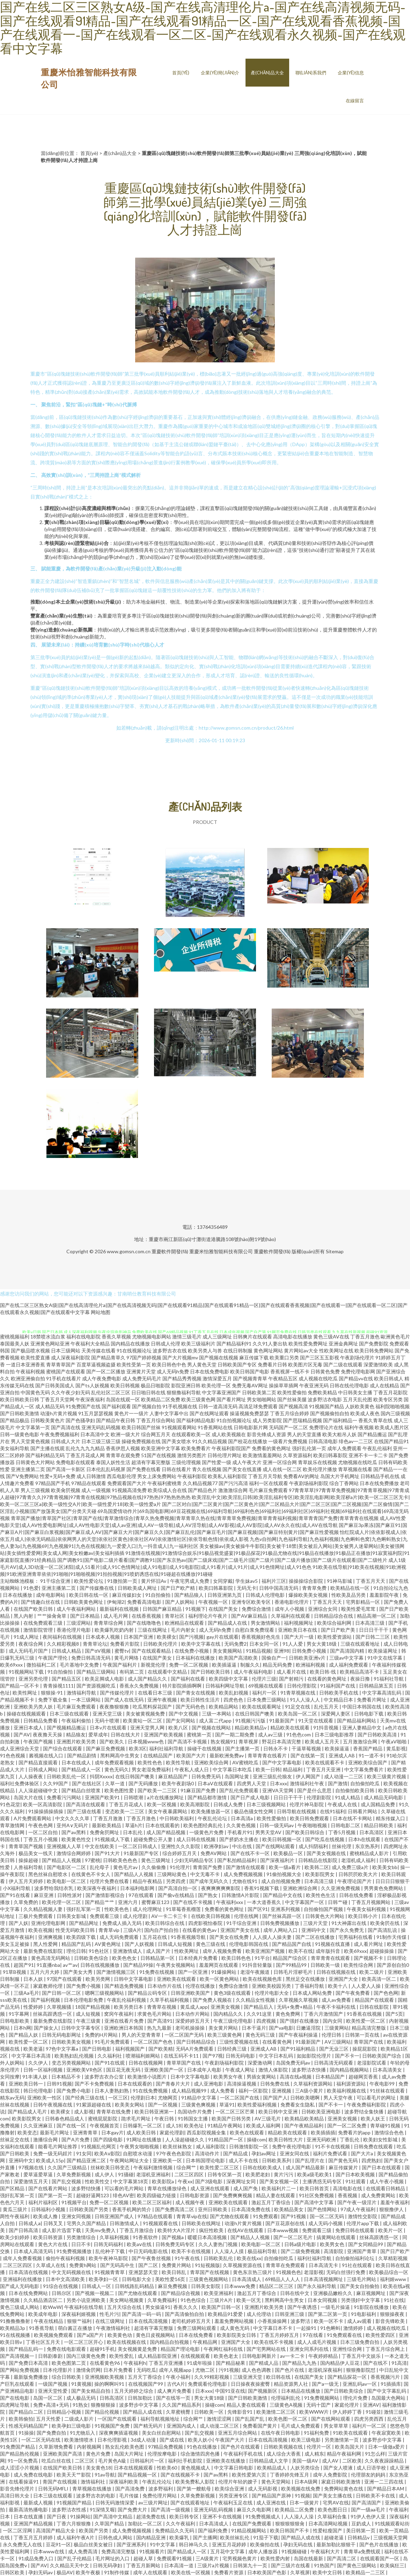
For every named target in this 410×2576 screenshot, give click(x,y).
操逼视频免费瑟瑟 (249, 1413)
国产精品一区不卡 (20, 1686)
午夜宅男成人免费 (190, 1581)
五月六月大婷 (45, 1972)
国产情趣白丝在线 (41, 1602)
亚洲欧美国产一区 (164, 2070)
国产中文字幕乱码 (387, 2391)
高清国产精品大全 (56, 2530)
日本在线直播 (29, 2516)
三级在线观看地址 (361, 1644)
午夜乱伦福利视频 (127, 2000)
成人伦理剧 (135, 1916)
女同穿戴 (223, 1581)
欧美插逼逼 (224, 1665)
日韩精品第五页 (376, 1686)
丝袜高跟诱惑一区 (53, 2014)
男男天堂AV (269, 1832)
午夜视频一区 (213, 1602)
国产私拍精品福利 (237, 1860)
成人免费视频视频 (244, 1874)
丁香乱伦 (350, 2139)
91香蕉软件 (146, 2237)
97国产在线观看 (65, 1979)
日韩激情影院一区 (249, 2146)
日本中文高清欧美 (66, 2279)
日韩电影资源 (195, 2195)
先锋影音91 (240, 2412)
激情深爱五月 (217, 1378)
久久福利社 (110, 2056)
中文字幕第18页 (131, 2181)
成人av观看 (360, 2321)
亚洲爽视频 (51, 1937)
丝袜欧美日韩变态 (110, 2167)
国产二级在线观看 (343, 1364)
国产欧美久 (112, 1741)
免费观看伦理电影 (208, 2384)
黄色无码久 (116, 1769)
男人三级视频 (35, 1490)
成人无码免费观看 (120, 1937)
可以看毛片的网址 (377, 2098)
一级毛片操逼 (336, 2307)
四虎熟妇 (371, 2160)
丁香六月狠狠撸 (74, 2523)
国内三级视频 (395, 1413)
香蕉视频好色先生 (261, 1637)
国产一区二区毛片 (293, 2237)
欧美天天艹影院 (74, 2475)
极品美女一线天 (36, 1853)
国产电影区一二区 (67, 1867)
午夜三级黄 (89, 2021)
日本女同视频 (323, 2300)
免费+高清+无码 (51, 2405)
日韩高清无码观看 (334, 2063)
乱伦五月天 (326, 1707)
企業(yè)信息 (351, 72)
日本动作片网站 (193, 2014)
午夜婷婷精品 (323, 2356)
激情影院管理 (38, 1630)
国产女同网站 (181, 1721)
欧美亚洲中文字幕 (160, 1448)
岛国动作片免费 (195, 2111)
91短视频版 (207, 2265)
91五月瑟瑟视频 (95, 1413)
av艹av (70, 1965)
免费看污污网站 (64, 1797)
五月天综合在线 (124, 2307)
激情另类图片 (191, 1455)
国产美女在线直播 (242, 1469)
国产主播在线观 (47, 1448)
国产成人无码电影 (20, 2286)
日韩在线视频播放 (100, 1965)
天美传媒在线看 (98, 1350)
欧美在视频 (40, 1930)
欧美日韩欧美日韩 (19, 1399)
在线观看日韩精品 (386, 2188)
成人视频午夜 (190, 2202)
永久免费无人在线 (23, 2544)
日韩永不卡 (276, 1748)
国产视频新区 (263, 2391)
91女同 (83, 2153)
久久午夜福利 (181, 2523)
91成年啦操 (200, 2363)
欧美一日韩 (268, 1769)
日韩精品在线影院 (318, 1860)
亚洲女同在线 (295, 2153)
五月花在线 (155, 1937)
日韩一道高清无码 (217, 1406)
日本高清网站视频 (328, 2523)
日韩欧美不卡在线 (376, 2496)
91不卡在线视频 (333, 2146)
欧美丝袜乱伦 (235, 2537)
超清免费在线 (151, 2516)
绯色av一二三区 (356, 1441)
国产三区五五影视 (319, 1357)
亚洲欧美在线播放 (226, 2461)
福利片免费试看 (330, 2153)
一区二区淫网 (18, 2530)
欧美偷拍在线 (265, 2544)
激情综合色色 (389, 2132)
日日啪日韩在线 (148, 1392)
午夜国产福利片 (120, 1665)
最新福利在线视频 (120, 1609)
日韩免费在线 (275, 2084)
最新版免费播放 (31, 2377)
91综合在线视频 (61, 2286)
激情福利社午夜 (307, 1783)
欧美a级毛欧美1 (315, 2174)
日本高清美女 (388, 2070)
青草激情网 (12, 1825)
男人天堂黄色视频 (30, 1441)
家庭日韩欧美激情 (341, 2482)
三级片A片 (222, 2300)
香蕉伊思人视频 (123, 1448)
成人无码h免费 (173, 1371)
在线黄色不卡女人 (91, 1874)
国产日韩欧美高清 (378, 1734)
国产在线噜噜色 (144, 1623)
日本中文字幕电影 (190, 2077)
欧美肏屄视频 (65, 1490)
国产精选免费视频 (124, 1986)
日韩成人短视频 (175, 1944)
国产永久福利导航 (317, 2286)
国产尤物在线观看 (230, 2216)
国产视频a (173, 2237)
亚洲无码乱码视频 (100, 1427)
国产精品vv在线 (356, 1378)
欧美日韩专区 (184, 2516)
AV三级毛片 (268, 2118)
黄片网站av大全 (301, 1350)
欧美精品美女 (289, 2209)
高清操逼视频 (242, 2084)
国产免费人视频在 (213, 2000)
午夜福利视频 (30, 1371)
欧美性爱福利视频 (257, 2105)
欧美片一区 (391, 2230)
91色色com (299, 1734)
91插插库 (391, 2384)
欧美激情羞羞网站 (262, 1455)
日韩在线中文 (295, 2293)
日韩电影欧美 (15, 2021)
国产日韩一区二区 (62, 1993)
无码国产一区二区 (288, 1427)
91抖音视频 (326, 1727)
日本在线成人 (76, 1762)
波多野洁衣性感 (69, 2509)
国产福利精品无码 (45, 1455)
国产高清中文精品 (113, 2516)
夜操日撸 (360, 1679)
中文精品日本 (339, 1700)
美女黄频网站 (228, 1651)
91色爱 (31, 1588)
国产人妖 (18, 1923)
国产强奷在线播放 (300, 2021)
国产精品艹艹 (100, 1902)
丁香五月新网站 (143, 2565)
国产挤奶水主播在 (239, 1839)
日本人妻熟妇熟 (112, 2091)
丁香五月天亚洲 (324, 1769)
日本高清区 (372, 1832)
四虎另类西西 (369, 2419)
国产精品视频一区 (138, 2475)
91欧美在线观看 (351, 2433)
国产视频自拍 (146, 1406)
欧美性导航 (178, 1762)
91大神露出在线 (349, 1923)
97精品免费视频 (166, 2447)
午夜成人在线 (343, 1804)
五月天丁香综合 (145, 2377)
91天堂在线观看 (316, 1721)
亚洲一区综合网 (280, 1462)
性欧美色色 (117, 1909)
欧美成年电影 (43, 2314)
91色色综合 (194, 2300)
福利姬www (393, 2279)
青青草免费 (315, 1588)
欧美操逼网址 (383, 1651)
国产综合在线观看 (63, 1748)
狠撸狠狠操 (103, 2405)
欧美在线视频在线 (127, 2342)
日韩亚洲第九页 (225, 1595)
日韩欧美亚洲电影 (321, 2111)
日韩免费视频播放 (280, 1923)
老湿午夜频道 (255, 1972)
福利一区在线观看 (268, 1483)
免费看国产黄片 (260, 2426)
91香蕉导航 (42, 2328)
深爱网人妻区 (336, 1714)
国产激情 (337, 1783)
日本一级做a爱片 (387, 2447)
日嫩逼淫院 (309, 2028)
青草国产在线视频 (210, 2272)
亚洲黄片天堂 (141, 1371)
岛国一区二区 (48, 2398)
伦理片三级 (264, 1679)
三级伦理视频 (186, 1462)
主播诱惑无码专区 (322, 2181)
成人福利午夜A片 (76, 2537)
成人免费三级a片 (350, 1867)
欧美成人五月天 (322, 1741)
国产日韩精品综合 (196, 2042)
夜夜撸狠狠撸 (115, 1707)
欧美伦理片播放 (320, 1469)
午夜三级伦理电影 (233, 2021)
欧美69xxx (12, 1665)
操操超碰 (29, 1860)
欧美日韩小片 (363, 1916)
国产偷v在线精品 (176, 1895)
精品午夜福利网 (344, 2454)
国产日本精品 (85, 1616)
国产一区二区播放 (105, 1371)
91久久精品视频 (209, 1441)
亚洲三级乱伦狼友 (273, 1776)
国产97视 (213, 2056)
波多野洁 (301, 2321)
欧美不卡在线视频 (191, 2251)
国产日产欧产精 (178, 1588)
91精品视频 (258, 1651)
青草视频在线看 (355, 1469)
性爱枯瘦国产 (328, 2530)
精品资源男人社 (291, 2384)
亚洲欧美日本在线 (298, 1630)
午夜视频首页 (105, 2125)
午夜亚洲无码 (314, 1385)
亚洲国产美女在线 (240, 1930)
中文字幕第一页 (33, 1427)
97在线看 (313, 2335)
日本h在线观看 (364, 1839)
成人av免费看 (337, 2000)
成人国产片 (158, 1951)
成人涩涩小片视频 (20, 2468)
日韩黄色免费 (325, 1371)
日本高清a (242, 1818)
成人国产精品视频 (166, 1832)
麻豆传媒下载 (254, 1357)
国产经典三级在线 (85, 2098)
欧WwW (52, 2307)
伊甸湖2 (115, 1602)
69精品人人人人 (283, 2279)
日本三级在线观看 (70, 1714)
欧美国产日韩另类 (232, 2118)
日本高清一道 (179, 2565)
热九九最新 (160, 2028)
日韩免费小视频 (309, 1651)
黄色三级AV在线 (331, 1336)
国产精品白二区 (26, 2412)
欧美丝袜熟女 (178, 2146)
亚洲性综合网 (347, 2349)
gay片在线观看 (222, 1637)
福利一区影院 (254, 2091)
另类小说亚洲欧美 (86, 2300)
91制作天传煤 (392, 1937)
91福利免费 (317, 2433)
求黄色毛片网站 (155, 2014)
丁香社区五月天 (43, 2342)
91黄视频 (81, 2384)
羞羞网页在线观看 (219, 1965)
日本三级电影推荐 (335, 1734)
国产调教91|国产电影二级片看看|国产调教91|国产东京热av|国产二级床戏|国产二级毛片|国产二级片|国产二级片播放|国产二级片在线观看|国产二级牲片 (222, 1560)
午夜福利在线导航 (84, 2307)
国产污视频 (191, 1637)
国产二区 (148, 2265)
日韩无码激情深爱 (115, 2502)
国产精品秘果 (231, 2363)
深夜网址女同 (241, 2181)
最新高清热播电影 (29, 2509)
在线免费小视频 (192, 1651)
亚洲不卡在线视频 (223, 2516)
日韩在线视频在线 (336, 1972)
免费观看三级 (105, 1916)
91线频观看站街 (392, 2523)
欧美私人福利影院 (227, 1476)
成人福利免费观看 (349, 1665)
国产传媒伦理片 (117, 1693)
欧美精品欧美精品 (305, 2118)
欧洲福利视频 (311, 1665)
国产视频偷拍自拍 (329, 1413)
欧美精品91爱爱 (226, 2314)
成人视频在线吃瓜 (318, 1378)
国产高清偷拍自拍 (185, 2314)
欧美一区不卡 (329, 2321)
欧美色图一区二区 (288, 2419)
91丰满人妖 (35, 2077)
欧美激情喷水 (79, 2440)
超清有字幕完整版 (150, 1462)
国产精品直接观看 (39, 1762)
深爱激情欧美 (378, 1364)
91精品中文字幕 (199, 2098)
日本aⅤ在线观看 (216, 1783)
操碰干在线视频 (204, 1748)
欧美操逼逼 (337, 1748)
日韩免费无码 (206, 1776)
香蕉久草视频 (116, 1336)
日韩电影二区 (346, 1825)
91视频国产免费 (113, 2426)
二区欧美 (352, 2461)
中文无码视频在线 (72, 2272)
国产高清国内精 (347, 1651)
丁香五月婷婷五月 (280, 2335)
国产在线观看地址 (190, 2502)
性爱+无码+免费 (57, 1476)
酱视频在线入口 (46, 1755)
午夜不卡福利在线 (336, 2007)
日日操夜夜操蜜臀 (251, 2384)
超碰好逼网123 (93, 2195)
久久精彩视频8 (63, 1644)
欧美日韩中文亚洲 (278, 2111)
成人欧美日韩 (141, 2132)
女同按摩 (10, 2077)
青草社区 (175, 1616)
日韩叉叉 (53, 2223)
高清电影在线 (348, 2188)
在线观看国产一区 (380, 2558)
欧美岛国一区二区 (298, 1714)
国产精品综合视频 (181, 2293)
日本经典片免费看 (198, 1958)
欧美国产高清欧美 (239, 1658)
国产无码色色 (191, 1707)
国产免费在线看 (143, 1469)
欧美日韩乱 (174, 2272)
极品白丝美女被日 (94, 2544)
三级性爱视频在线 (239, 2042)
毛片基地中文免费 (80, 1665)
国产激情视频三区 (116, 1972)
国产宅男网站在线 (267, 2349)
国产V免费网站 (22, 1476)
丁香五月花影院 (390, 1392)
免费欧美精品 (322, 1392)
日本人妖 (33, 1979)
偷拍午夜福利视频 (66, 2258)
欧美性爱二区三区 (220, 2167)
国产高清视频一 (17, 2356)
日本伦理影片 (58, 2370)
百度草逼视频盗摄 (96, 1364)
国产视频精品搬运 (67, 1727)
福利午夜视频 (359, 1427)
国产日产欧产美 (338, 1630)
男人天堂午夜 (338, 2098)
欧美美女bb (384, 1867)
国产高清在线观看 (86, 1804)
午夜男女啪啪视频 (140, 2146)
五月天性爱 (48, 2419)
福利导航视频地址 (160, 2419)
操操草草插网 (283, 1385)
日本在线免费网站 (29, 2293)
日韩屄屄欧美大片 (358, 1874)
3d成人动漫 (144, 2440)
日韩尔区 (62, 2293)
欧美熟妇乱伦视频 (74, 2056)
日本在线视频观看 (134, 2468)
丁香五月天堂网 (57, 1399)
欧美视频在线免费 (301, 2489)
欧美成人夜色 (365, 1413)
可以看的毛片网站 (124, 2188)
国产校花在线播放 (247, 1441)
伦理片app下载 (363, 2223)
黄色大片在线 (53, 2244)
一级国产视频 (53, 2384)
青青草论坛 (95, 1644)
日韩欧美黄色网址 (84, 1602)
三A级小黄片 (309, 2091)
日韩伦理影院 (302, 1686)
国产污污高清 (233, 1483)
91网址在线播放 (144, 2139)
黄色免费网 (288, 2014)
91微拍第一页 (122, 1581)
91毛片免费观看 (113, 2042)
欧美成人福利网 (263, 2125)
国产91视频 (294, 2216)
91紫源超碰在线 (94, 2105)
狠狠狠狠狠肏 (290, 2523)
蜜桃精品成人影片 (370, 1853)
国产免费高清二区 (175, 2209)
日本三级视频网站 (267, 1804)
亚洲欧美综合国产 (368, 1762)
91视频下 (195, 1609)
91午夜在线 (188, 2258)
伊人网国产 (308, 1776)
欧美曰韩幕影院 (330, 1455)
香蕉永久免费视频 (139, 1686)
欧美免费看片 (196, 1448)
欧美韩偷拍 (21, 2419)
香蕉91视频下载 (262, 1888)
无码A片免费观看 (195, 2049)
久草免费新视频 (74, 2174)
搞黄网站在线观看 (336, 2237)
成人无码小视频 (326, 2223)
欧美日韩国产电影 (249, 1371)
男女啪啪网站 (261, 1399)
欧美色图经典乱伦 (203, 1825)
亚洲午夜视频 (162, 1700)
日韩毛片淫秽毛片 (293, 1972)
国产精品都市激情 (208, 1797)
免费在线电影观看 (67, 2349)
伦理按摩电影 (162, 2454)
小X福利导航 (17, 1888)
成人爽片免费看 (174, 2391)
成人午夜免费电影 (101, 1378)
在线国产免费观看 (252, 2523)
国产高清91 (160, 2021)
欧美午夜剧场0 (178, 1783)
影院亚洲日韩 (185, 1385)
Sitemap (335, 1251)
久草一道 (115, 1783)
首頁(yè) (180, 72)
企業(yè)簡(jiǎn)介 (220, 72)
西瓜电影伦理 (121, 1476)
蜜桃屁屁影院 (103, 2118)
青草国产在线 (369, 2042)
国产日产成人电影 (250, 1797)
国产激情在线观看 (246, 1867)
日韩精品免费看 (41, 1721)
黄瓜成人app (194, 2007)
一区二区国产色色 (153, 2042)
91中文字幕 (163, 2544)
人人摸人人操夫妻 (272, 1937)
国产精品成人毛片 (28, 2111)
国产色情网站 (322, 2209)
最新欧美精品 (107, 1825)
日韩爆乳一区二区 (143, 2125)
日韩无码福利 (109, 2244)
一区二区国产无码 (184, 2035)
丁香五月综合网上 (386, 2349)
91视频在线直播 (333, 1944)
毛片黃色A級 (112, 2461)
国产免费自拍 (52, 2433)
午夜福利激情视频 (153, 2167)
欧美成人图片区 (392, 1427)
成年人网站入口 (281, 1930)
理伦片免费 (355, 2398)
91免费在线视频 (157, 1972)
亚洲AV (371, 2405)
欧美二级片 (372, 1972)
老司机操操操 (190, 2028)
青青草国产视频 (26, 1846)
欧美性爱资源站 (335, 1637)
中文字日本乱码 (276, 2056)
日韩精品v (359, 2537)
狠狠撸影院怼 (361, 2370)
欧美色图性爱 (119, 1790)
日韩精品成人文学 (269, 2461)
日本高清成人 (247, 2279)
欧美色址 (194, 2125)
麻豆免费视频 (173, 2286)
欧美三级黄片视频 (387, 1776)
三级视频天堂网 (390, 2537)
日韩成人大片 (65, 1441)
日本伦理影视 (112, 2440)
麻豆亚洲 (44, 1895)
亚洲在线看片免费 (124, 2021)
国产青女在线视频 (196, 1693)
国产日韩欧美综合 (344, 2391)
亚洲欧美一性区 (45, 2098)
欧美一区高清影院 (43, 1804)
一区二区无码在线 (41, 2440)
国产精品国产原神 (272, 2496)
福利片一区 (265, 1693)
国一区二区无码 (327, 2216)
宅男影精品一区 (363, 1602)
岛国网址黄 (237, 1776)
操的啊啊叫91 (109, 2384)
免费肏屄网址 (105, 1832)
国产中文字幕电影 (282, 1762)
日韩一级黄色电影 (19, 1434)
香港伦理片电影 (74, 1630)
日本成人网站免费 (313, 1993)
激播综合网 (46, 2139)
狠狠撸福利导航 (184, 1392)
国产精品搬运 (372, 1434)
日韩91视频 (59, 2084)
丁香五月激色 (365, 1336)
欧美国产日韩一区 (222, 2307)
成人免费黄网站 (378, 2195)
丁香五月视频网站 (371, 1902)
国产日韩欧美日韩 (211, 1672)
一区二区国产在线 (240, 2098)
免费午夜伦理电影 (292, 2146)
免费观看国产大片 (126, 1483)
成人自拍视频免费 (281, 1881)
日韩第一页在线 (362, 2035)
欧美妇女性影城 (380, 2139)
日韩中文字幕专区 (81, 2028)
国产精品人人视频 (62, 1860)
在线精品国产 (158, 1755)
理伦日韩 (76, 1951)
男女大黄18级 (322, 1644)
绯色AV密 (123, 2195)
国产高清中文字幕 (314, 2202)
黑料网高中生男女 (120, 1755)
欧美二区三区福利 (152, 2202)
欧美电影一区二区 (67, 1881)
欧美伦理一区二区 (62, 1902)
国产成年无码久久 (209, 1881)
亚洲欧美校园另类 (272, 1986)
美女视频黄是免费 (138, 2349)
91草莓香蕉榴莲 (184, 1909)
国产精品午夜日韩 (115, 1420)
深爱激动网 (260, 2063)
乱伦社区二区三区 (110, 1392)
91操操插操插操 (46, 1811)
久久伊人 (38, 2063)
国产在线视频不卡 (181, 2475)
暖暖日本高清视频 (208, 2237)
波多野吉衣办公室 (105, 2077)
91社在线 (394, 2300)
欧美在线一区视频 (191, 2572)
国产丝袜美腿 (292, 1399)
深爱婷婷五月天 (193, 2021)
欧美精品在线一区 (350, 1588)
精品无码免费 (278, 1665)
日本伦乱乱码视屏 (105, 1469)
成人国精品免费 (378, 1804)
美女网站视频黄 (127, 2300)
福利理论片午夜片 (208, 1616)
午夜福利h (135, 2363)
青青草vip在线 (191, 2216)
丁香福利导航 (310, 1986)
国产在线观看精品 (152, 1651)
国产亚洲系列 (132, 2544)
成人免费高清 (83, 2551)
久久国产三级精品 (67, 2167)
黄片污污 (284, 2174)
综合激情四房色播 (201, 2454)
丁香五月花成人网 (85, 1455)
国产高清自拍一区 (178, 1888)
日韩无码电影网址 (62, 2035)
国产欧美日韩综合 (305, 1832)
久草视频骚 (59, 2007)
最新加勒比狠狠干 (336, 2544)
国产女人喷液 (338, 2468)
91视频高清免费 (129, 1490)
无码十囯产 (319, 2405)
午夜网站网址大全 (130, 2160)
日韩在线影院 (374, 2007)
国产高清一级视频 (171, 2509)
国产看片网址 (231, 1399)
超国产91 (24, 1965)
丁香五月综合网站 (155, 1420)
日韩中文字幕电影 (134, 1979)
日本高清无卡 (324, 2265)
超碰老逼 (334, 2537)
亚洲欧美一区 (168, 2160)
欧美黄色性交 (76, 1839)
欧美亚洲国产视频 (266, 1951)
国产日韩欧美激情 (19, 1413)
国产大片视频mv (180, 1357)
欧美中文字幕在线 (201, 1644)
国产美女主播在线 (333, 2496)
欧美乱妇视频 (234, 1693)
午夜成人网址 (240, 2070)
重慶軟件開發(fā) (170, 1251)
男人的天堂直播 (304, 1434)
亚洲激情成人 (128, 1951)
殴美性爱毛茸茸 (358, 1609)
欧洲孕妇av (216, 1846)
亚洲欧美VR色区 (84, 2070)
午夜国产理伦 (53, 1658)
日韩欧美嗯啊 (305, 2098)
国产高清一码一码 (142, 2314)
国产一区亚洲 (193, 1972)
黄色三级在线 (211, 1944)
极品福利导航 (263, 2251)
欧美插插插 (323, 2132)
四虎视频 (266, 2021)
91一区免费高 (23, 2461)
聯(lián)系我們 (310, 72)
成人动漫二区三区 (220, 2426)
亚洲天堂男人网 (148, 1727)
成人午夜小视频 (387, 2181)
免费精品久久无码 (175, 2530)
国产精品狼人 (189, 1595)
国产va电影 (281, 2028)
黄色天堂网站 (276, 2482)
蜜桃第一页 (199, 1734)
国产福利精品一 (340, 1420)
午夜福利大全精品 (90, 1343)
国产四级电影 (108, 2139)
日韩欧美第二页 (259, 1392)
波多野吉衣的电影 (96, 2496)
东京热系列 (368, 1846)
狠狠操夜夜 (392, 2314)
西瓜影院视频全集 (207, 2132)
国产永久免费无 (347, 1930)
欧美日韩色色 (236, 1958)
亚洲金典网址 (343, 1343)
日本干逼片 (254, 2028)
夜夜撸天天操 (48, 1734)
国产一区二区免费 (347, 2125)
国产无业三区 (334, 2049)
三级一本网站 (217, 1714)
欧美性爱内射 (276, 2558)
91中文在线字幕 (385, 1658)
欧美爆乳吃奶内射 (115, 1630)
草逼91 (227, 2105)
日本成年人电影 (204, 2070)
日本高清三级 (370, 1623)
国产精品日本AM (386, 2489)
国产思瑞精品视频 (302, 1420)
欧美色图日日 (333, 2509)
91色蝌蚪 (330, 2328)
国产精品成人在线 (228, 1623)
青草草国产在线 (184, 2063)
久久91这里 (260, 2014)
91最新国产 (282, 1721)
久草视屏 (300, 2572)
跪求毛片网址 (136, 2118)
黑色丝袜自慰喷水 (48, 1874)
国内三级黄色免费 (86, 2356)
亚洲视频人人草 (64, 1846)
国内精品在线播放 (130, 1343)
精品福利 (293, 1769)
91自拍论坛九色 (390, 1588)
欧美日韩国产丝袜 (141, 1427)
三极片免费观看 (36, 1916)
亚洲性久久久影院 (181, 1846)
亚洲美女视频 (226, 2007)
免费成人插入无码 (122, 1923)
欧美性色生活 (321, 1895)
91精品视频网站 (249, 2530)
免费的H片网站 (102, 2035)
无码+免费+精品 (295, 2007)
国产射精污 (292, 1679)
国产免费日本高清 (29, 2363)
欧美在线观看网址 (262, 1707)
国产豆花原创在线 (285, 2223)
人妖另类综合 (305, 2468)
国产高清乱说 (383, 1930)
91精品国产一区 (226, 2139)
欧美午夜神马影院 (109, 2258)
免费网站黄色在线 (344, 2489)
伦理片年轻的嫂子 (238, 2482)
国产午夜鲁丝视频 (152, 2258)
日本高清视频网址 (324, 2279)
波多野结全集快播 (364, 2111)
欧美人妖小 (200, 2440)
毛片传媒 (129, 2496)
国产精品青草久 (108, 1357)
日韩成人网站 (43, 1769)
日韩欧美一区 (209, 2412)
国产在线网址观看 (209, 1413)
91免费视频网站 (322, 2398)
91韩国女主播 (193, 2118)
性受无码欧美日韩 (76, 1930)
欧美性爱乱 (122, 2356)
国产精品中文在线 (283, 1895)
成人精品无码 (50, 1406)
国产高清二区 (342, 2558)
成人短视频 (88, 2014)
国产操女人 (46, 2028)
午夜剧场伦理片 (357, 1357)
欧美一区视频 (162, 1804)
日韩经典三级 (232, 2049)
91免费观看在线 (345, 2335)
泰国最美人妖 (14, 1343)
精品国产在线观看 (375, 2000)
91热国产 (324, 2565)
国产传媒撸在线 (97, 1588)
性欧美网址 (187, 1951)
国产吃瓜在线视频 (325, 1839)
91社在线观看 (357, 2265)
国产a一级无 (326, 2384)
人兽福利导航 (29, 1867)
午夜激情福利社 (113, 2328)
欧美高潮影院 (195, 1804)
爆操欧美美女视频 (308, 1595)
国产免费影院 (373, 1343)
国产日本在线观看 (382, 2167)
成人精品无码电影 (384, 1797)
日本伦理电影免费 (84, 2000)
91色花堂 (10, 1804)
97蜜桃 (92, 1860)
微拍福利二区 (42, 1665)
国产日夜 (57, 2516)
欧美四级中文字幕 (229, 1679)
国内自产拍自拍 (162, 1930)
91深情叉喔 (102, 2509)
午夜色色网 (41, 1825)
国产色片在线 (290, 2370)
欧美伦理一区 (216, 1385)
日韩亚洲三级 (290, 2314)
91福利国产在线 (338, 1686)
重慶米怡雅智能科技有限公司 (221, 1251)
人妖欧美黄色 (359, 1406)
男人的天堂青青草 (142, 2035)
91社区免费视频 (317, 2195)
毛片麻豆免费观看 (268, 1490)
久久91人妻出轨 (269, 1343)
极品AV (65, 2572)
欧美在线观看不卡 (325, 1762)
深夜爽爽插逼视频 (119, 2433)
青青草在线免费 (114, 2111)
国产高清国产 (367, 2502)
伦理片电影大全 (272, 1993)
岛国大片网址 (129, 2454)
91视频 (302, 2496)
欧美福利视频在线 (347, 2091)
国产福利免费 (213, 2530)
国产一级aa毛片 (368, 2509)
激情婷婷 (353, 2328)
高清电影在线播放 (292, 1336)
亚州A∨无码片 (73, 1825)
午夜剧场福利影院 (308, 1483)
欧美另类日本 (129, 2007)
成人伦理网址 (148, 1909)
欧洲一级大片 (125, 1434)
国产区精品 (12, 2188)
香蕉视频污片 (386, 2377)
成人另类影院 (267, 1420)
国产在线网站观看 (276, 1846)
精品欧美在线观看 (290, 1727)
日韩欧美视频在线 (284, 2447)
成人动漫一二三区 (344, 1776)
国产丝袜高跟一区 (282, 1916)
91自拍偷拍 (158, 1595)
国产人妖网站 (180, 1602)
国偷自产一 (274, 1658)
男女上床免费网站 (156, 1476)
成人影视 (84, 2111)
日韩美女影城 (72, 1916)
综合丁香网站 (344, 1483)
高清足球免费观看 (258, 1406)
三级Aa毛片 (26, 1993)
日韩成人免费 (228, 1804)
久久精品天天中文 (70, 2565)
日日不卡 (81, 2244)
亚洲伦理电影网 (48, 1923)
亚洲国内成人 (182, 2426)
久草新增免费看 (56, 2447)
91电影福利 (364, 2314)
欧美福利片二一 (279, 2188)
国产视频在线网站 (212, 1727)
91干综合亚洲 (55, 1581)
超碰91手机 (102, 2349)
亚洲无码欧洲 (322, 2139)
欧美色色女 (125, 1958)
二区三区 (85, 2461)
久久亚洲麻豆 (38, 2125)
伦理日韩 (332, 2035)
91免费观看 (265, 2216)
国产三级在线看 (84, 1811)
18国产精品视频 (93, 2007)
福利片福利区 (43, 2202)
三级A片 (132, 1930)
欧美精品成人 (272, 2468)
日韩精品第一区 (158, 1958)
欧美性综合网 (359, 1965)
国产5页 (394, 2014)
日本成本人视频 (103, 1637)
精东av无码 (12, 2098)
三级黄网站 (336, 2028)
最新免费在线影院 (43, 1951)
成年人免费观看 (344, 1448)
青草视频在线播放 (92, 2489)
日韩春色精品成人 (65, 2118)
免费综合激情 (257, 1609)
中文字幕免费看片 (364, 1769)
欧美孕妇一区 (104, 2279)
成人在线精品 (384, 1385)
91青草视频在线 (298, 1693)
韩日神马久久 (194, 2544)
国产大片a (362, 2153)
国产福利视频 (46, 2000)
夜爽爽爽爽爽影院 (221, 1888)
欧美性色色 (150, 1762)
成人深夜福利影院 (70, 1357)
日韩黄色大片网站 (35, 1462)
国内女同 (333, 2021)
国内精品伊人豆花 (340, 2363)
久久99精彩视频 (212, 2377)
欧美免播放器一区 (211, 1811)
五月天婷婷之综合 (134, 2391)
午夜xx (185, 2181)
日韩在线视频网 (146, 2063)
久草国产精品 (110, 2523)
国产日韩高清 (24, 2230)
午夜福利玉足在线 (233, 2502)
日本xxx (278, 1783)
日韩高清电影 (323, 1441)
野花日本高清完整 (282, 1741)
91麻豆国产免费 (199, 1790)
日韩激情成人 (125, 2223)
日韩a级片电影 (300, 2244)
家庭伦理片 (347, 2405)
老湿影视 (313, 2272)
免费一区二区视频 (189, 1665)
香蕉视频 (348, 2195)
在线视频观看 (196, 2356)
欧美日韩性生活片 (201, 1700)
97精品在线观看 (88, 1483)
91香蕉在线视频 (365, 2014)
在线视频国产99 (146, 2384)
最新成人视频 (38, 2502)
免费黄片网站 (177, 2265)
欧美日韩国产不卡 (290, 2530)
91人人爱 (293, 1644)
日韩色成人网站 (115, 2537)
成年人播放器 (263, 2551)
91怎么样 (375, 2454)
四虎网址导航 (15, 2405)
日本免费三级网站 (267, 1700)
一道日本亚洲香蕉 (25, 1364)
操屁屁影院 (365, 2049)
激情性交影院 (363, 2216)
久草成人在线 (51, 2265)
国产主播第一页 (243, 1748)
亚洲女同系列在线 (310, 2349)
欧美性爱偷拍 (292, 1392)
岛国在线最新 (309, 2558)
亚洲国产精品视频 (34, 2523)
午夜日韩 (164, 2118)
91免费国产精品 (18, 2447)
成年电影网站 (51, 1595)
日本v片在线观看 (108, 1727)
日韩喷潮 (134, 1797)
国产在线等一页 (173, 2398)
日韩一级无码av (277, 1825)
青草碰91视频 (385, 2125)
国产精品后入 (259, 2007)
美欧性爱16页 (170, 2279)
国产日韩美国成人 (54, 1385)
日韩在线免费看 (356, 1895)
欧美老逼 (33, 2049)
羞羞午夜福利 (395, 2202)
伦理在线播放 (200, 1986)
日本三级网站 (65, 1350)
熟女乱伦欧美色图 (125, 2447)
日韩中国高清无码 (279, 1588)
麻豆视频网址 (371, 2293)
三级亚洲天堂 (248, 2377)
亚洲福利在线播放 (23, 2279)
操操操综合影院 (306, 1581)
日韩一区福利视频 (43, 2070)
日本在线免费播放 (379, 1483)
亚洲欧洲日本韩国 (124, 2028)
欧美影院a (163, 2181)
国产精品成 (236, 2153)
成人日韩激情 (91, 1476)
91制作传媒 (117, 2572)
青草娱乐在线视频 (317, 1462)
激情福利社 (93, 2482)
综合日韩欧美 (67, 2377)
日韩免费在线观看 (374, 2146)
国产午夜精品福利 (304, 2125)
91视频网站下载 (27, 1672)
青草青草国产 (60, 1364)
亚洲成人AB (342, 1755)
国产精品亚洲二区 (87, 2160)
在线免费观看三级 (43, 1623)
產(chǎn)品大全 (267, 72)
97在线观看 (142, 1895)
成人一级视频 (96, 1490)
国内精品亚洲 (151, 2537)
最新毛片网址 (55, 2132)
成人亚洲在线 (271, 2502)
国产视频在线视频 (218, 1357)
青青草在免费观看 (286, 2265)
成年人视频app (175, 2370)
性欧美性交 (97, 2181)
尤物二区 (205, 2370)
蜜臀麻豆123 (155, 1902)
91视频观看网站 (179, 1427)
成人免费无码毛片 (141, 1378)
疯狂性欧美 (212, 2230)
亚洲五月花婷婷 (229, 2544)
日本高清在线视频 (29, 2272)
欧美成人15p (50, 2160)
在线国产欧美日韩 (34, 1609)
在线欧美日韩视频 (211, 1916)
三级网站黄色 (172, 1874)
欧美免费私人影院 (195, 2482)
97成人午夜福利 (358, 2209)
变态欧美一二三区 (125, 1811)
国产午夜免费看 (353, 1993)
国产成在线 (172, 2440)
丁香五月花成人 (126, 1804)
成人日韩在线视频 (196, 1839)
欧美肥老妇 (258, 2174)
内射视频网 (89, 2447)
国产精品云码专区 (148, 1993)
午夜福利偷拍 (76, 1721)
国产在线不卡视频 (193, 1902)
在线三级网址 (110, 2321)
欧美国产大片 (191, 1755)
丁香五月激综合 (137, 2230)
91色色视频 (13, 1755)
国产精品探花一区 (348, 2377)
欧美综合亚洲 (230, 2489)
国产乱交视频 (67, 2181)
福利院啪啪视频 (392, 1406)
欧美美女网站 (130, 2105)
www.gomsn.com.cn (129, 1251)
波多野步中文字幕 (139, 2405)
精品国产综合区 (290, 1958)
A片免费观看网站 (33, 1818)
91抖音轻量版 (257, 1965)
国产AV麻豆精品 (249, 1616)
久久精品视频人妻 (43, 1909)
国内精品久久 (228, 2014)
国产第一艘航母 (194, 2489)
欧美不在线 (300, 1951)
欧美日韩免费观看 (310, 1818)
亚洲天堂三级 (108, 1714)
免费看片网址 (372, 1700)
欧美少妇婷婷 (15, 2237)
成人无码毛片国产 (29, 1651)
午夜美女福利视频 (367, 1909)
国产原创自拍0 (393, 1965)
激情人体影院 (273, 2070)
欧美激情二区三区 (276, 2412)
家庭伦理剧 (172, 2132)
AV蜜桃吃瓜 (245, 1762)
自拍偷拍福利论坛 (355, 2258)
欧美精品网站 (224, 1707)
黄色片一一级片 (131, 1413)
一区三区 (118, 2098)
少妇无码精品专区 (194, 1860)
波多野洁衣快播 (309, 2070)
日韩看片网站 (363, 1811)
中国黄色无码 (35, 1392)
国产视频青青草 (250, 1378)
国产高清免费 (130, 2489)
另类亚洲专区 (234, 2496)
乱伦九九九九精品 (85, 1448)
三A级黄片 (208, 2558)
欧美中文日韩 (328, 2572)
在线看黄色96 (105, 2363)
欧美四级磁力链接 (157, 2195)
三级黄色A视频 (286, 2405)
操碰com (256, 2139)
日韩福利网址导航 (225, 1686)
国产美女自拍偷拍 (360, 2286)
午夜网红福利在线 (224, 2349)
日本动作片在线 (165, 1986)
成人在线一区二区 (282, 1469)
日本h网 (22, 2028)
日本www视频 (283, 2230)
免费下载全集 (53, 1700)
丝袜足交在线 (15, 2139)
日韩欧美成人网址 (138, 1588)
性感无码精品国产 (29, 2426)
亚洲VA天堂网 (278, 1790)
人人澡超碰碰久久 (185, 2139)
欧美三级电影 (306, 2440)
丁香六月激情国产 (324, 2014)
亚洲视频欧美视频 (105, 2377)
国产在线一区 (72, 2125)
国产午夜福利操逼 (299, 2035)
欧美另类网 (98, 1979)
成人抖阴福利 (314, 1846)
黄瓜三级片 (15, 2209)
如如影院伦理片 (314, 2056)
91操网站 (80, 2516)
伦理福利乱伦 (286, 2398)
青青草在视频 (162, 2007)
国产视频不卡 (369, 1958)
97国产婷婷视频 (143, 1357)
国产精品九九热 (299, 2363)
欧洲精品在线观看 (185, 1623)
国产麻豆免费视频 (106, 1748)
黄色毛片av (126, 1867)
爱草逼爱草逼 (38, 2174)
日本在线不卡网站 (353, 1818)
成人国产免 (246, 2188)
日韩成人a (30, 2223)
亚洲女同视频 (76, 2216)
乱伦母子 (100, 1867)
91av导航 (105, 2475)
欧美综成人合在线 (167, 1490)
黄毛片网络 (127, 1658)
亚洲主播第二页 (28, 1469)
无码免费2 (235, 1644)
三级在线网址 (153, 1630)
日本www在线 (49, 2551)
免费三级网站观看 (197, 2328)
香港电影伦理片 (292, 1602)
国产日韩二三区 (373, 1637)
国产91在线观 (110, 2063)
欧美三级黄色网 (198, 1399)
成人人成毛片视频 (317, 2342)
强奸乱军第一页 (84, 1909)
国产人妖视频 (140, 1944)
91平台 (262, 1958)
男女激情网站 (266, 1623)
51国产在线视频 (158, 1455)
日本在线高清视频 (149, 2321)
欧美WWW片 (314, 2412)
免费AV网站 (214, 1853)
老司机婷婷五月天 (191, 2321)
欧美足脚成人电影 (105, 1679)
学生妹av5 (247, 1581)
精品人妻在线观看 (276, 2195)
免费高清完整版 (119, 2551)
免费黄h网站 (83, 2265)
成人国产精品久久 (148, 1679)
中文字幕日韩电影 (234, 2468)
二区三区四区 (189, 2174)
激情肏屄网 (88, 2370)
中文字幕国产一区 (305, 1902)
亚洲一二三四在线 (384, 2482)
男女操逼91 (157, 2307)
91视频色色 (288, 2272)
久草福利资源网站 (313, 2084)
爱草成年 (98, 1734)
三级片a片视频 (213, 2565)
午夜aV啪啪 (394, 1741)
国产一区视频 (163, 2105)
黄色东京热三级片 (253, 2272)
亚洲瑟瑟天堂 (144, 2272)
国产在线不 (376, 2363)
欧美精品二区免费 (160, 1399)
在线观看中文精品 (168, 1672)
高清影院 (334, 2251)
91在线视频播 (15, 2335)
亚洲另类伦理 (34, 1679)
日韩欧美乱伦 (219, 2258)
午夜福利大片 (325, 2551)
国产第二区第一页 (328, 2314)
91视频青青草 (110, 2272)
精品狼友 (76, 1734)
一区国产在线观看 (117, 2419)
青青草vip (109, 1930)
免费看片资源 (229, 2572)
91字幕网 (19, 2014)
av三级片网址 (153, 2502)
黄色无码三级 (261, 2035)
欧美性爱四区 (381, 2335)
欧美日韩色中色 (169, 1364)
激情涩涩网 (219, 2419)
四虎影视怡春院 (206, 1923)
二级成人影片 (79, 2419)
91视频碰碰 (294, 2551)
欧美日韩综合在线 (165, 1923)
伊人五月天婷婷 (26, 1881)
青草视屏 (249, 1741)
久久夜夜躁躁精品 (385, 2461)
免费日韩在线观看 (355, 2230)
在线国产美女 (223, 1609)
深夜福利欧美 (124, 2482)
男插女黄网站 (262, 2077)
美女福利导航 (14, 1448)
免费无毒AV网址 (250, 1385)
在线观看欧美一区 (191, 1434)
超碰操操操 (382, 1951)
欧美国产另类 (94, 2530)
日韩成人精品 (67, 1651)
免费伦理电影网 (358, 1371)
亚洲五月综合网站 (238, 2433)
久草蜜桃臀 (178, 2412)
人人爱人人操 (366, 1986)
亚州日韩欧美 (213, 2209)
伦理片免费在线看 (110, 1881)
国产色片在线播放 (379, 2544)
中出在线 (242, 1846)
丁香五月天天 (371, 1581)
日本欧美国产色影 (267, 2572)
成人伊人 (105, 2174)
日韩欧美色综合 (91, 1958)
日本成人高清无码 (34, 2251)
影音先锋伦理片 (17, 2489)
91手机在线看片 (63, 1378)
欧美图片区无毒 (305, 1364)
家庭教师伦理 (48, 1986)
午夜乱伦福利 (377, 1448)
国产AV (22, 1734)
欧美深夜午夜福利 (97, 1888)
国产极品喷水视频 (30, 1350)
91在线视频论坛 (134, 1350)
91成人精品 (348, 1797)
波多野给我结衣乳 (54, 1888)
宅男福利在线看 (356, 1937)
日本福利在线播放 (196, 1658)
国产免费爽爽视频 (233, 2195)
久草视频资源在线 (243, 2265)
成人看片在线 (292, 1672)
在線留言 (355, 100)
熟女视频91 (223, 1741)
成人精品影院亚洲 (158, 2356)
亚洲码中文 (314, 1930)
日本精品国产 (330, 2077)
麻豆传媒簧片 (344, 2167)
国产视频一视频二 (95, 2293)
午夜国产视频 (38, 1741)
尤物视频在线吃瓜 (357, 1462)
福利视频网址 (299, 1623)
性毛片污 (109, 2314)
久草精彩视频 (393, 2258)
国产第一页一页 (55, 2195)
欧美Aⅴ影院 (107, 2153)
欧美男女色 (332, 2244)
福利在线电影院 (83, 1336)
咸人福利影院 (211, 2146)
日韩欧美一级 (325, 1965)
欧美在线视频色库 (263, 1979)
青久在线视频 (206, 1469)
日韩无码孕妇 (108, 2565)
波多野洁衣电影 (325, 1399)
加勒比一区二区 (145, 2523)
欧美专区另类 (388, 1399)
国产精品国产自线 (292, 1944)
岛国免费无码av (293, 2063)
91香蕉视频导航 (189, 1937)
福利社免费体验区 (20, 1783)
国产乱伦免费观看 (239, 1790)
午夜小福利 (178, 2377)
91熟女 (80, 2405)
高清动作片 (207, 2153)
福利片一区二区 (369, 2426)
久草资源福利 (297, 1455)
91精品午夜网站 (225, 2125)
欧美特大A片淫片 (177, 2230)
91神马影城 (340, 1581)
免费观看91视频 (175, 2558)
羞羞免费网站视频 (234, 2321)
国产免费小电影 (74, 2091)
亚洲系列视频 (286, 1909)
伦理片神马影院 (307, 1804)
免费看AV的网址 (301, 1476)
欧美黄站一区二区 (143, 1721)
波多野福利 (161, 2489)
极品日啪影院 (155, 1385)
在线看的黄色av (200, 1930)
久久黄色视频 (241, 1825)
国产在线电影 (15, 2398)
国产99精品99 (292, 1965)
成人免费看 (223, 2091)
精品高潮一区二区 (377, 1616)
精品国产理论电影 (181, 2349)
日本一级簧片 (305, 2502)
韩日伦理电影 (38, 2091)
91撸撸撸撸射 (15, 2321)
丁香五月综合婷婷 (289, 1413)
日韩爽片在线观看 (252, 1336)
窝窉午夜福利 (119, 2014)
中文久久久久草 (72, 1818)
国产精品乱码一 (26, 2349)
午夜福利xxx (230, 1902)
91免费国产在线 (83, 1406)
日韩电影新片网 (251, 1427)
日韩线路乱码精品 (135, 2286)
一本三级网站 (86, 1700)
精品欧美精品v (251, 1727)
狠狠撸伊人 (392, 2209)
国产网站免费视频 (20, 2370)
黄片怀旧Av (154, 1581)
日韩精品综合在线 (334, 1616)
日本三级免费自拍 (360, 2342)
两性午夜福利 (15, 2216)
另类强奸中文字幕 (361, 2300)
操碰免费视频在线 (141, 1441)
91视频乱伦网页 (99, 2146)
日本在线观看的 (163, 1825)
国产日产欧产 (395, 2251)
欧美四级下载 (81, 1937)
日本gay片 (112, 2132)
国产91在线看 (15, 1895)
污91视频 (229, 2370)
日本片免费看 (118, 2370)
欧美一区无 (249, 2300)
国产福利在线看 (188, 1679)
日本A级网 (306, 2482)
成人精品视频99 (189, 2091)
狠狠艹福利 (80, 2321)
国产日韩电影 (97, 2049)
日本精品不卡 (66, 2077)
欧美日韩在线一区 (89, 1595)
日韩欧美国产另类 (89, 2209)
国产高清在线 (65, 1427)
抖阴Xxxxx (101, 1776)
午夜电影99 (382, 2084)
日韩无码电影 (241, 2056)
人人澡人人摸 (229, 2251)
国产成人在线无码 (124, 1700)
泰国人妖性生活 (113, 1462)
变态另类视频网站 (72, 2063)
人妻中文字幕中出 (169, 1413)
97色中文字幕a (62, 2049)
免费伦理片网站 (160, 2496)
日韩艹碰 (338, 1902)
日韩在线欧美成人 (263, 2167)
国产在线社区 (87, 1783)
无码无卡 (246, 1588)
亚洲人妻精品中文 (362, 1727)
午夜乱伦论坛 (213, 1818)
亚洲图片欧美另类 (77, 1741)
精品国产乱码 (76, 1944)
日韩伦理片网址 (224, 1455)
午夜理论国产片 (355, 1881)
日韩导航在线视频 (297, 1811)
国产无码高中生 (118, 2265)
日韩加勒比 (140, 2398)
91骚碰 (125, 2174)
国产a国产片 (91, 2335)
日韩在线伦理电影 (349, 1385)
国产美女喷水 (176, 1441)
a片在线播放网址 (166, 1797)
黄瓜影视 (396, 1748)
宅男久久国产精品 (87, 2223)
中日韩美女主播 (355, 1392)
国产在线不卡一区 (250, 1853)
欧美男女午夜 (228, 2077)
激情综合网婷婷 (74, 1853)
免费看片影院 (125, 1644)
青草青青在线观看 (331, 1958)
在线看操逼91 (24, 2482)
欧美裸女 (166, 1637)
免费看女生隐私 (298, 2105)
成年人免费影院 (330, 2475)
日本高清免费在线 (251, 2209)
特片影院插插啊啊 (182, 1686)
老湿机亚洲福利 (153, 2174)
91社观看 (356, 2181)
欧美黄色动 (120, 2335)
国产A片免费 (75, 2139)
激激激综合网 (233, 1490)
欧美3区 (137, 1748)
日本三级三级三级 (100, 1441)
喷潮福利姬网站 (143, 2056)
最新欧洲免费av (227, 1755)
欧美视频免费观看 (54, 2335)
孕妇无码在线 (298, 2544)
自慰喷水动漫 (138, 2153)
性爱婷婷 (33, 2007)
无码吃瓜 (146, 2370)
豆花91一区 (58, 2544)
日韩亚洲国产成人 (115, 2216)
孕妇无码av (41, 2572)
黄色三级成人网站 (20, 2307)
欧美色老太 (226, 2356)
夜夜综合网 (31, 1644)
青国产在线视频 (60, 2482)
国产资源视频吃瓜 (96, 1686)
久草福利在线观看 (291, 1616)
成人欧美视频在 (229, 1434)
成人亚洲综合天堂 (20, 1748)
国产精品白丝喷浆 (81, 1790)
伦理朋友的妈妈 (368, 2475)
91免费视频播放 (75, 2251)
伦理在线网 (246, 1916)
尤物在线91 (245, 1881)
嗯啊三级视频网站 (105, 1993)
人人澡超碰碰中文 (39, 1790)
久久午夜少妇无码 (70, 1392)
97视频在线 (32, 2167)
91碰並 (373, 2412)
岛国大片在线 (29, 1797)
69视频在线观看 (266, 1686)
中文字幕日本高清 (32, 2056)
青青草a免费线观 (362, 2551)
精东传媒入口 (391, 1818)
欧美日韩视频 (125, 1385)
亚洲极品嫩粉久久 (333, 2293)
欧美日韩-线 (323, 1672)
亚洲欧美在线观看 (177, 1979)
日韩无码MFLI (53, 2489)
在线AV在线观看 (245, 2230)
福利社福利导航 (166, 1748)
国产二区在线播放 (315, 1937)
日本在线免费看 (196, 2335)
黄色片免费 (98, 2454)
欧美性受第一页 (134, 1364)
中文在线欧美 (100, 1846)
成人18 (173, 2125)
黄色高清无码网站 (51, 1958)
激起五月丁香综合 (271, 2202)
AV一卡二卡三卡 (169, 1916)
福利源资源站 (351, 2084)
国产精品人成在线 (143, 2412)
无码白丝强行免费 (346, 2272)
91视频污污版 (250, 1721)
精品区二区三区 (276, 2286)
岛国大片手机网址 (339, 1476)
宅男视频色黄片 (240, 2558)
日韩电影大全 (137, 2279)
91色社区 (99, 1951)
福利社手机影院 (185, 2461)
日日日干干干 (374, 1630)
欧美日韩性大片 (286, 2139)
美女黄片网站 (223, 2028)
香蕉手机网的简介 (132, 2209)
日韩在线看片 (176, 1469)
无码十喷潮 (107, 1721)
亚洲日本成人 (29, 1727)
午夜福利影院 (192, 1476)
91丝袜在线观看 (388, 2091)
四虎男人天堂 (252, 1783)
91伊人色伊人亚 (369, 2516)
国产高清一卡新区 (65, 1469)
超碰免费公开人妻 (153, 1839)
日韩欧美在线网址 (202, 2223)
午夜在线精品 (49, 2321)
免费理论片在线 (326, 1427)
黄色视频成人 (196, 2468)
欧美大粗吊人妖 (339, 1434)
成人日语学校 (372, 2468)
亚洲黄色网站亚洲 (49, 1343)
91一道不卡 (371, 1755)
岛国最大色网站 (389, 2398)
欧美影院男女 (320, 1874)
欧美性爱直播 (35, 1357)
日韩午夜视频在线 (53, 2105)
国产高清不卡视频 (188, 1741)
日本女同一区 (264, 1644)
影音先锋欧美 (390, 2321)
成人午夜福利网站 (77, 1609)
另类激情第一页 (342, 2440)
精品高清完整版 (369, 2028)
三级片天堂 (316, 1923)
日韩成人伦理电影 (266, 1595)
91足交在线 (298, 1707)
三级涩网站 (78, 1623)
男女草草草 (336, 2426)
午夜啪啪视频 (313, 1825)
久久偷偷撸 (154, 1867)
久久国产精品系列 (182, 2405)
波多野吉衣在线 (170, 1350)
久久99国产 (56, 1783)
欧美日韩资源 (48, 2237)
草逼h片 (133, 1825)
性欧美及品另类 (349, 1595)
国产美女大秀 (78, 1972)
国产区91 (258, 1909)
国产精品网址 (84, 1923)
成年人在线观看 (150, 2572)
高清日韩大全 (15, 2496)
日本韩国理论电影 (206, 2160)
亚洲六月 (128, 1902)
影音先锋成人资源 (266, 1434)
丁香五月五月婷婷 (34, 2537)
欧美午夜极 (88, 2572)
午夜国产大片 (230, 2440)
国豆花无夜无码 (123, 2070)
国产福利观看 (116, 1406)
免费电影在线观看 (75, 1462)
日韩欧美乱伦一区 (67, 1776)
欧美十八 (338, 1986)
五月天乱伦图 (357, 1399)
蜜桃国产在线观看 (65, 1371)
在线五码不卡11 (182, 2056)
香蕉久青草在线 (375, 1420)
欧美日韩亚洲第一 (154, 2111)
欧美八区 (178, 1727)
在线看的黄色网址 (327, 1679)
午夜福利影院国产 (231, 1448)
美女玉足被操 (15, 1944)
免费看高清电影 (144, 1602)
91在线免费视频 (151, 2091)
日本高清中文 (95, 1434)
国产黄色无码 (343, 2160)
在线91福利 (332, 1811)
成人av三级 (271, 1734)
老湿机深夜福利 (325, 2370)
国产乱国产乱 (250, 2419)
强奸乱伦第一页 (309, 1448)
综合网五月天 (155, 1434)
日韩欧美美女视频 (72, 2042)
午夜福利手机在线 (244, 2454)
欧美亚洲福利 (219, 2293)
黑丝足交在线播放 (306, 1979)
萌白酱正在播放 (75, 2328)
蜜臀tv (122, 1651)
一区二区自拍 (43, 1832)
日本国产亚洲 (139, 1637)
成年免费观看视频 (115, 1762)
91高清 (399, 2363)
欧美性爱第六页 (249, 2475)
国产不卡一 (347, 2056)
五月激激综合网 (360, 1741)
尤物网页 (168, 2098)
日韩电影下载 (369, 1714)
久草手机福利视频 (170, 2000)
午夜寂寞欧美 (387, 2433)
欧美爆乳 (179, 2537)
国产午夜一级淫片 (357, 2202)
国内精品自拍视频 (170, 2342)
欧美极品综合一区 (388, 2272)
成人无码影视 (263, 2489)
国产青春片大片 (173, 2084)
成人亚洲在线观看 (210, 2188)
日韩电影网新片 (259, 2356)
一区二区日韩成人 (138, 1846)
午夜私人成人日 (192, 1769)
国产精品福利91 (234, 1343)
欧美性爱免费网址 (308, 1343)
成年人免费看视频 (23, 2258)
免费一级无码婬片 (53, 2153)
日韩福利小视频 (48, 2209)
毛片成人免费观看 (301, 2426)
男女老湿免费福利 (152, 1769)
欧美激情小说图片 (147, 2077)
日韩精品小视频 (64, 2412)
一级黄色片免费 (207, 1832)
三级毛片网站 (362, 2279)
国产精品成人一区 (81, 1769)
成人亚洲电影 (209, 2084)
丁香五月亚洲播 (166, 2363)
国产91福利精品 (298, 2049)
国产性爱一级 (216, 1462)
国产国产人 (275, 2098)
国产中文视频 (184, 1714)
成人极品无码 (81, 2398)
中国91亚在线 (230, 2391)
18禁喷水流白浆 (47, 1336)
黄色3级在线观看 (233, 1993)
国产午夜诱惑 (302, 2307)
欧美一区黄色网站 (220, 1979)
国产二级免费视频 (301, 2251)
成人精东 (314, 2454)
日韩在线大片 (126, 1734)
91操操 (26, 2433)
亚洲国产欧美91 (103, 1797)
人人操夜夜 (31, 1776)
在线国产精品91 (391, 1441)
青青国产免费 (208, 1867)
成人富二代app (216, 1721)
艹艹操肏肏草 (52, 1616)
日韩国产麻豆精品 (162, 1609)
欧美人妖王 (373, 2118)
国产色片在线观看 (241, 2447)
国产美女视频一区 (279, 2181)
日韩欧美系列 (277, 2160)
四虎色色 (234, 1700)
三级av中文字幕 (347, 1658)
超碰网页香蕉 (364, 2077)
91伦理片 (180, 1867)
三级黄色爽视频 (199, 2105)
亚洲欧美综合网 (211, 1762)
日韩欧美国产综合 (382, 2056)
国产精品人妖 (24, 2035)
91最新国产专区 (142, 1853)
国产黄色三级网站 (357, 2565)
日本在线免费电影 (209, 1371)
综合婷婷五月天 (180, 1853)
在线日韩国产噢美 (255, 1714)
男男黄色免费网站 (384, 1888)
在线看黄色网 (277, 2042)
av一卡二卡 (293, 2356)
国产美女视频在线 (327, 1853)
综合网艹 (186, 2167)
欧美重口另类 (284, 1357)
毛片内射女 (183, 1630)
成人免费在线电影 (34, 2475)
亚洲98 (281, 1651)
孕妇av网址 (264, 2153)
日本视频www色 (146, 1741)
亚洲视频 (282, 2091)
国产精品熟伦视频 (20, 2454)
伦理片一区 (319, 2447)
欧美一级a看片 (285, 1867)
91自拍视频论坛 (234, 1420)
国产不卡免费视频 (95, 2084)
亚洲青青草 (85, 2132)
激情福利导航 (82, 1693)
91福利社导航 (389, 1679)
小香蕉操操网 (272, 2321)
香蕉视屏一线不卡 (289, 1371)
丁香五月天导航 (265, 1476)
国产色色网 (386, 1993)
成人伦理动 (259, 2314)
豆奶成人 (361, 2523)
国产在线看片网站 (48, 2188)
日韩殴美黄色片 (47, 1420)
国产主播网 (205, 2537)
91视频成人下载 (113, 1839)
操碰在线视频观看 (27, 1714)
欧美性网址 (25, 1693)
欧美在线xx (249, 2258)
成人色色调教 (257, 2370)
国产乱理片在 (310, 2160)
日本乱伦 (133, 1832)
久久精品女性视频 (256, 2000)
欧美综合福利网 (334, 1623)
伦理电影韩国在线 (249, 1944)
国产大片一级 (299, 1637)
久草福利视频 (115, 2237)
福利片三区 (274, 1581)
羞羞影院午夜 (384, 1595)
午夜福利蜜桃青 (164, 1483)
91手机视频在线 (179, 1406)
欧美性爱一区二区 (366, 2021)
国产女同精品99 (366, 2244)
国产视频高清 (293, 1406)
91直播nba (48, 1965)
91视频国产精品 (326, 1406)
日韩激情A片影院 (240, 1895)
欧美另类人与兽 (205, 1350)
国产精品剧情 (82, 1755)
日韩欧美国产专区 (237, 1364)
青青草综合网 (109, 1623)
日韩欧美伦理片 (160, 1644)
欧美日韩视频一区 (282, 1839)
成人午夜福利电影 (254, 1672)
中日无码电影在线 (149, 2251)
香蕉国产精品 (368, 1748)
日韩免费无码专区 (175, 2244)
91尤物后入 (83, 2433)
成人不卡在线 (244, 2160)
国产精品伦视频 (102, 2412)
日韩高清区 (112, 2398)
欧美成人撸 (46, 2216)
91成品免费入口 (36, 2558)
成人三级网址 (217, 1336)
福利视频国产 (130, 2049)
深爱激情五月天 (31, 2181)
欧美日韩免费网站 (374, 1350)
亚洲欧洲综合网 (300, 1888)
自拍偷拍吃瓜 (365, 1783)
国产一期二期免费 (235, 1734)
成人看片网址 (369, 1944)
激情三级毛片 (187, 1336)
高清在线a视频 (296, 2077)
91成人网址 (27, 1637)
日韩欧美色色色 (120, 1860)
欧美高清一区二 (379, 1979)
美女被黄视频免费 (146, 1714)
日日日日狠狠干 (392, 1881)
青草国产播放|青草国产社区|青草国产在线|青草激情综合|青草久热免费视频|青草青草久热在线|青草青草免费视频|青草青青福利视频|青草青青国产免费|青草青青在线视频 (195, 1518)
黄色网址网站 (268, 1350)
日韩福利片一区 (147, 2461)
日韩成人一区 (97, 2286)
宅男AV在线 (336, 2502)
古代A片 (176, 2384)
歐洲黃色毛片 (395, 1336)
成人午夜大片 (247, 1462)
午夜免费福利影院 (367, 2105)
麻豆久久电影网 (254, 2509)
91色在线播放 (202, 2447)
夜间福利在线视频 (63, 1637)
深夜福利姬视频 (79, 2314)
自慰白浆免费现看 (255, 1630)
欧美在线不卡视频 (274, 2342)
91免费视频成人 (263, 2516)
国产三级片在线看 (291, 2565)
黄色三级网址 (156, 1860)
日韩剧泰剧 (51, 2356)
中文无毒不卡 (205, 1874)
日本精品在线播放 (301, 2391)
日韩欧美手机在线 (339, 1693)
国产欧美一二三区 (158, 1790)
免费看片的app (355, 2132)
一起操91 (306, 2328)
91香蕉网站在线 (215, 1427)
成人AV (330, 2461)
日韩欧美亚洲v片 (308, 1658)
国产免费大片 (133, 2509)
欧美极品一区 (288, 1853)
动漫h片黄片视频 (58, 1413)
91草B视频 (15, 1972)
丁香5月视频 (342, 1832)
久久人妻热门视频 (218, 2244)
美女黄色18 (98, 2468)
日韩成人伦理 (165, 1343)
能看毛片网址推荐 (58, 2146)
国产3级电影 (209, 2181)
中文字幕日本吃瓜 (233, 1769)
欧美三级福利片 (198, 1343)
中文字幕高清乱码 (382, 1693)
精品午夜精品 (148, 1881)
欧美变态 (27, 2132)
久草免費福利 (162, 2300)
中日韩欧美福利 (177, 1818)
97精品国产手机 (52, 1483)
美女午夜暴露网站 (168, 1811)
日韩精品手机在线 (380, 1476)
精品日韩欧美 (379, 1825)
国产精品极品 (14, 1420)
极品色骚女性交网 (254, 1811)
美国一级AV (305, 2461)
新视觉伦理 (153, 1665)
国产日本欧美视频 (356, 2174)
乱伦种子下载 (110, 2251)
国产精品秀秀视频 (182, 1378)
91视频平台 (74, 2202)
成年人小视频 (290, 1609)
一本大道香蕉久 (264, 1902)
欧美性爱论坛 (89, 1581)
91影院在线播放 (372, 2307)
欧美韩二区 (317, 1867)
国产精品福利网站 (357, 1721)
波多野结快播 (86, 2188)
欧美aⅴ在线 (140, 2244)
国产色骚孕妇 (80, 1420)
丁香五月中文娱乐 (362, 2356)
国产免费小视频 (84, 1986)
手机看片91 (239, 1832)
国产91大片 (108, 1853)
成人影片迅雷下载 (62, 2230)
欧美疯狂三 (392, 2565)
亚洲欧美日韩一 (26, 2084)
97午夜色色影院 (174, 2153)
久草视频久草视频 (299, 2000)
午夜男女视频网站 (176, 1965)
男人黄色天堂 (202, 1364)
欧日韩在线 (279, 2377)
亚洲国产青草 (362, 2251)
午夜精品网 (205, 2342)
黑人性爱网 (46, 1944)
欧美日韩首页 (315, 2188)
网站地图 (100, 1312)
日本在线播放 (18, 1595)
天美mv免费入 (101, 2230)
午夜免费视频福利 (59, 1434)
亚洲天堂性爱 (53, 2391)
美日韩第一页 (361, 2530)
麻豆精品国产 (173, 1776)
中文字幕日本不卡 (273, 2328)
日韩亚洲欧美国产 (191, 1993)
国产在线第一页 (308, 1755)
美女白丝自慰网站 (162, 2433)
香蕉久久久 (186, 2307)
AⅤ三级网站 (337, 2042)
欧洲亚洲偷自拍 (28, 1378)
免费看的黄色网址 (271, 1448)
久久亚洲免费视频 (341, 1888)
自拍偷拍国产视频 (324, 1909)
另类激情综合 (81, 2237)
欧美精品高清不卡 (360, 1672)
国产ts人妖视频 (92, 1385)
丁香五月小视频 (41, 1839)
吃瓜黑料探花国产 (153, 1707)
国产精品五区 (67, 1679)
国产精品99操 (138, 1965)
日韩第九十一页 (250, 2565)
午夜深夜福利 (90, 1399)
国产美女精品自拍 (91, 2391)
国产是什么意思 (314, 1790)
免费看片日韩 (272, 1364)
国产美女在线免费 (230, 1937)
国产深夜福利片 (277, 1860)
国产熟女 (208, 1895)
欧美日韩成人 (388, 1378)
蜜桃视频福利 (14, 1336)
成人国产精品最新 (306, 2167)
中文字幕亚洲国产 (221, 1392)
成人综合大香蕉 (284, 2454)
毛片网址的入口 (113, 2558)
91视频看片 (151, 2551)
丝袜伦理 (342, 1846)
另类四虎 (176, 1881)
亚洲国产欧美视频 (164, 1734)
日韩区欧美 (12, 2572)
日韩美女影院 (206, 2286)
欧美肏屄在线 (385, 1923)
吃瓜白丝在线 (57, 2461)
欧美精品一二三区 (366, 2572)
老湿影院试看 (372, 2063)
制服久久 (250, 1665)
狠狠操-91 (52, 1693)
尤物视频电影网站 (151, 1336)
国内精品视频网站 (350, 2070)
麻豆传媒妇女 (127, 1595)
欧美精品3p (13, 2328)
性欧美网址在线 (336, 1350)
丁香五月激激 (108, 1818)
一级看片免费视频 (287, 1441)
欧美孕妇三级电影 (72, 2426)
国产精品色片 (202, 1490)
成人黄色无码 (235, 2328)
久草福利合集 (332, 2516)
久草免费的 (26, 1902)
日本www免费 (240, 2286)
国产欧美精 (160, 2049)
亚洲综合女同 (323, 1609)
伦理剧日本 (143, 2098)
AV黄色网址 (108, 1944)
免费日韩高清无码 (91, 1658)
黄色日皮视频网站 (156, 2335)
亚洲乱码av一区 (360, 2384)
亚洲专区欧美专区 (252, 1602)
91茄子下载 (265, 2537)
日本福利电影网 (137, 1888)
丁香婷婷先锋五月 (290, 2475)
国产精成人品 (264, 2363)
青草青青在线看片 (268, 1755)
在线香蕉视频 (147, 1616)
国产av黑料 (74, 1832)
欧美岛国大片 (350, 2447)
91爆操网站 (224, 1972)
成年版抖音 (328, 1951)
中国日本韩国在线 (362, 1707)
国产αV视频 (98, 1651)
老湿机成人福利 (358, 1860)
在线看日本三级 (155, 1693)
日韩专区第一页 (225, 2174)
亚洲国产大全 (344, 1979)
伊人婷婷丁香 (347, 2412)
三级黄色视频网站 (209, 2279)
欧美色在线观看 (247, 2132)
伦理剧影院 (319, 1797)
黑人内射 (24, 1616)
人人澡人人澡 (299, 2516)
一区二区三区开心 (84, 2342)
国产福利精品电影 (195, 1420)
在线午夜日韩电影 (281, 2433)
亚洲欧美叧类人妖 (34, 1707)
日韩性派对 (70, 1895)
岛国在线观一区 (123, 1399)
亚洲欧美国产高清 (63, 2454)
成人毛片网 (116, 1616)
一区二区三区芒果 (235, 2111)
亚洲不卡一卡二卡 (368, 1455)
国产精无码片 (148, 2426)
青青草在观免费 (123, 1455)
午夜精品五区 (283, 1378)
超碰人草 (143, 2558)
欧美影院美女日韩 (237, 2335)
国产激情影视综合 (106, 1895)
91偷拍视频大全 (284, 1874)
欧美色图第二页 (69, 2363)
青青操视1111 (58, 1686)
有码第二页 (132, 1672)
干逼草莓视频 (307, 1748)
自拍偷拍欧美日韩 (355, 1790)
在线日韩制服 (237, 1350)
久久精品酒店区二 (43, 2300)
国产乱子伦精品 (75, 2558)
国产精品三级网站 (96, 1672)
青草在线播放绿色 (167, 2188)
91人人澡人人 (305, 1700)
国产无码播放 (144, 1783)
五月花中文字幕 (228, 2551)
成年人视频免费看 (223, 1951)
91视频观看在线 (161, 2223)
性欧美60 (167, 2468)
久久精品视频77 (200, 1483)
